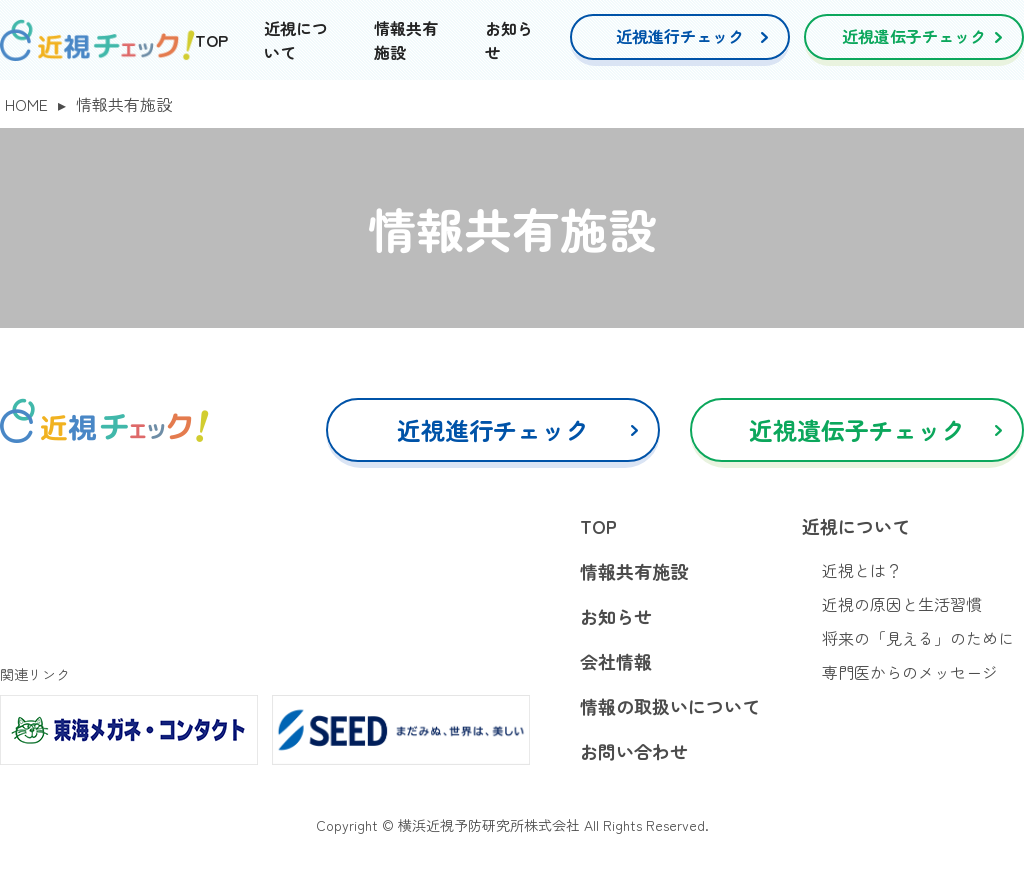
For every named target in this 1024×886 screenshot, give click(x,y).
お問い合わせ (634, 751)
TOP (211, 40)
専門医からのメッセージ (910, 672)
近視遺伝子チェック (914, 36)
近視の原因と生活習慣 (902, 604)
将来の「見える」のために (918, 638)
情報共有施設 (634, 571)
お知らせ (616, 616)
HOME (26, 104)
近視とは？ (862, 570)
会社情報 (616, 661)
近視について (856, 526)
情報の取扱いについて (670, 706)
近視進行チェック (680, 36)
